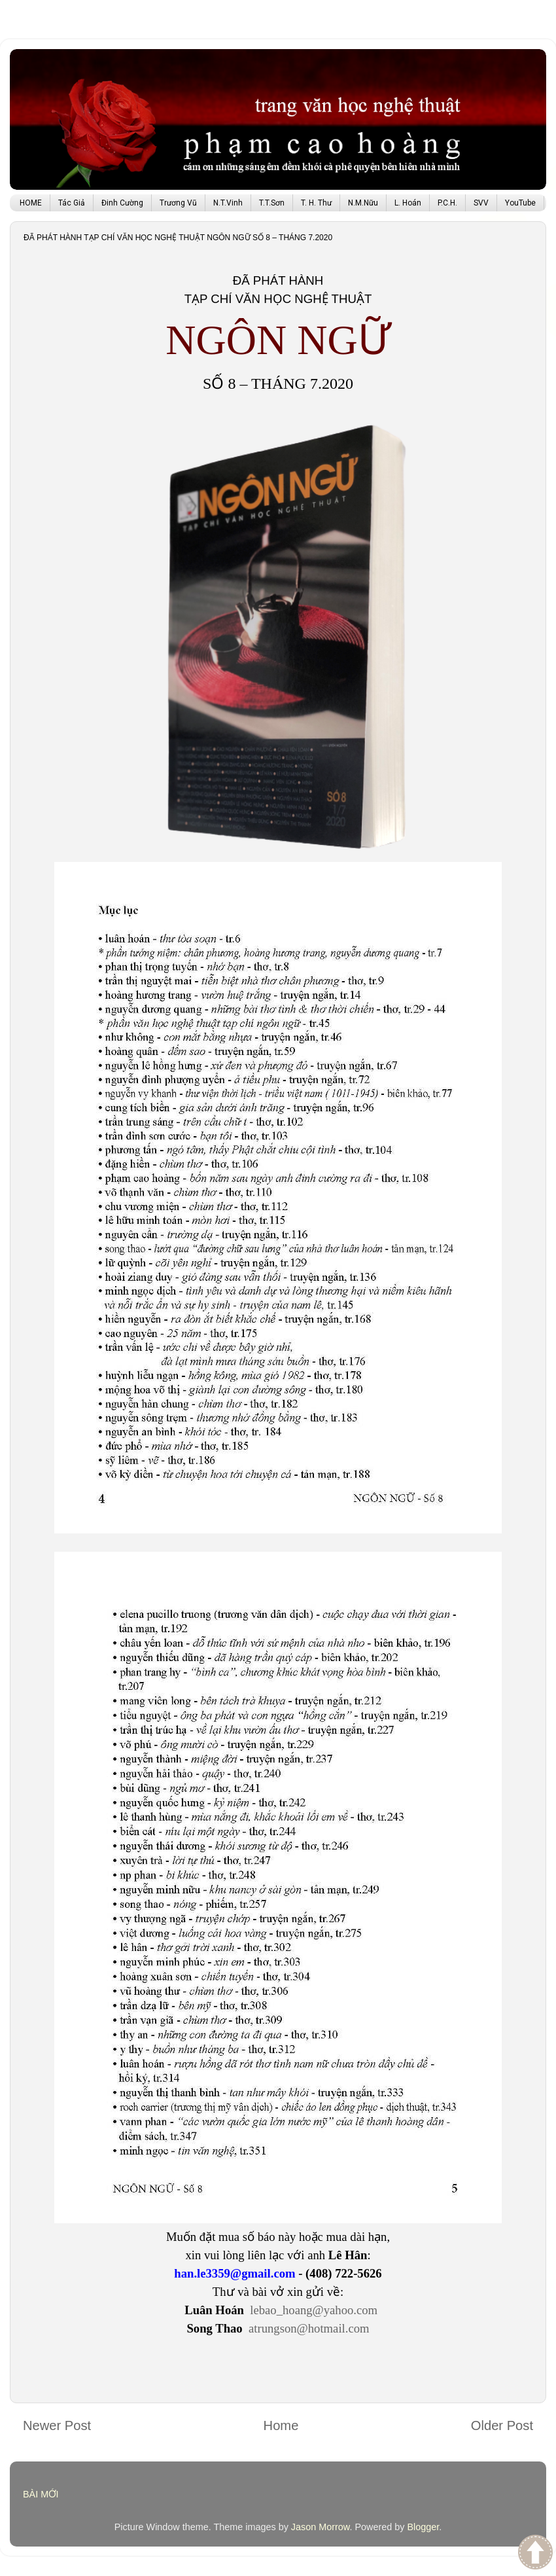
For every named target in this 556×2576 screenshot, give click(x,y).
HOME (31, 202)
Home (281, 2425)
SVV (481, 202)
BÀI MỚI (41, 2494)
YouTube (520, 202)
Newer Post (57, 2425)
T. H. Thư (316, 202)
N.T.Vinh (228, 202)
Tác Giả (71, 202)
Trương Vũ (178, 202)
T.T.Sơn (272, 202)
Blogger (423, 2527)
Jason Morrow (320, 2527)
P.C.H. (447, 202)
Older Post (502, 2425)
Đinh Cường (122, 202)
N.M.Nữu (363, 202)
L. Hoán (407, 202)
